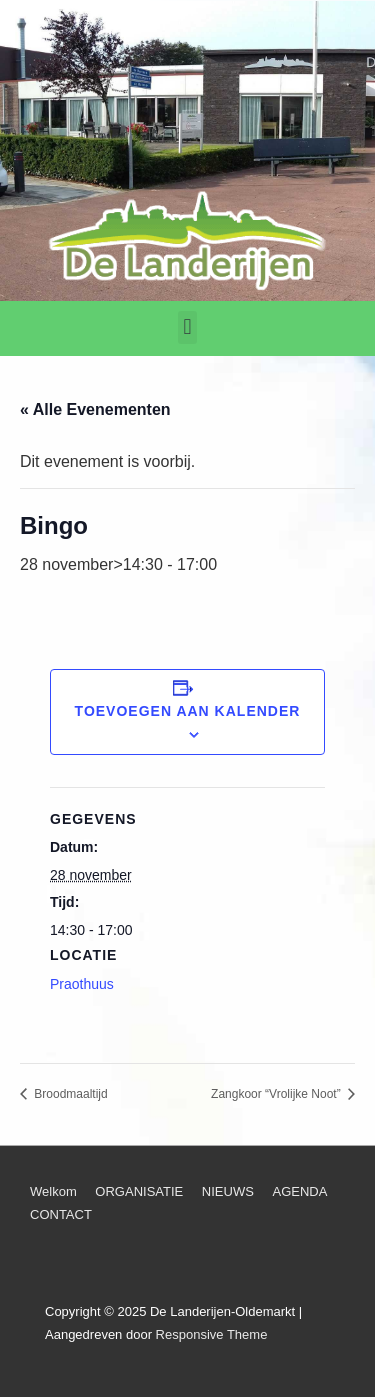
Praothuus (82, 984)
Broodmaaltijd (69, 1094)
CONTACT (61, 1214)
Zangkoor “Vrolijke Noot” (277, 1094)
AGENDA (299, 1191)
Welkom (53, 1191)
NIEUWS (228, 1191)
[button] (187, 327)
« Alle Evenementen (95, 409)
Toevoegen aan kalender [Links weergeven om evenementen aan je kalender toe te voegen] (188, 711)
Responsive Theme (212, 1334)
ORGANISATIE (139, 1191)
